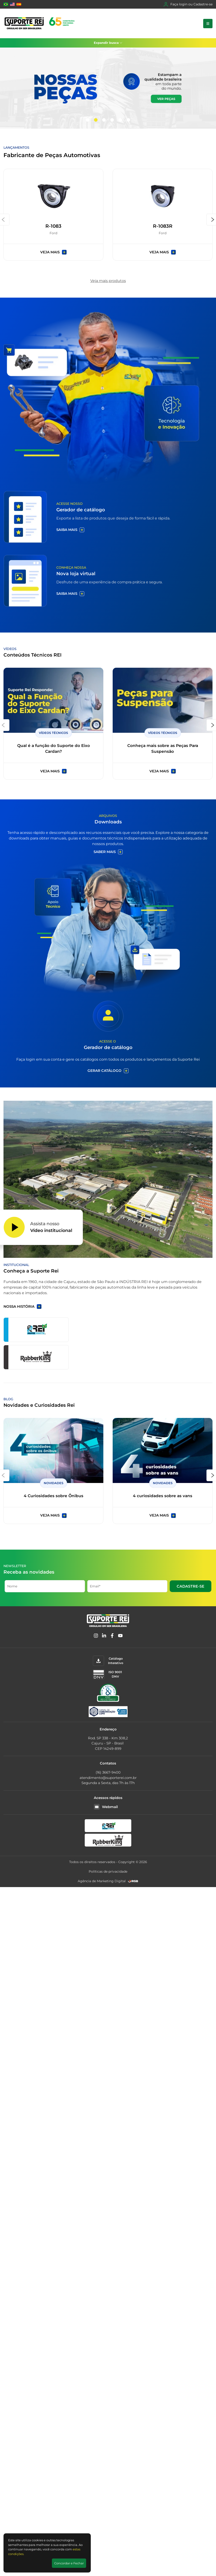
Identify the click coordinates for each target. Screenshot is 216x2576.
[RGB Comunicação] (133, 1882)
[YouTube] (120, 1637)
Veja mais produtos (108, 281)
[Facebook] (112, 1637)
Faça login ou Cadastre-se (188, 4)
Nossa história (22, 1307)
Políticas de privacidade (108, 1873)
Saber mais (108, 851)
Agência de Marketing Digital (102, 1882)
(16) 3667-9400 (108, 1773)
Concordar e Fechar (69, 2563)
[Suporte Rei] (40, 23)
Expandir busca (108, 43)
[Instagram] (96, 1637)
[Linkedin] (104, 1637)
